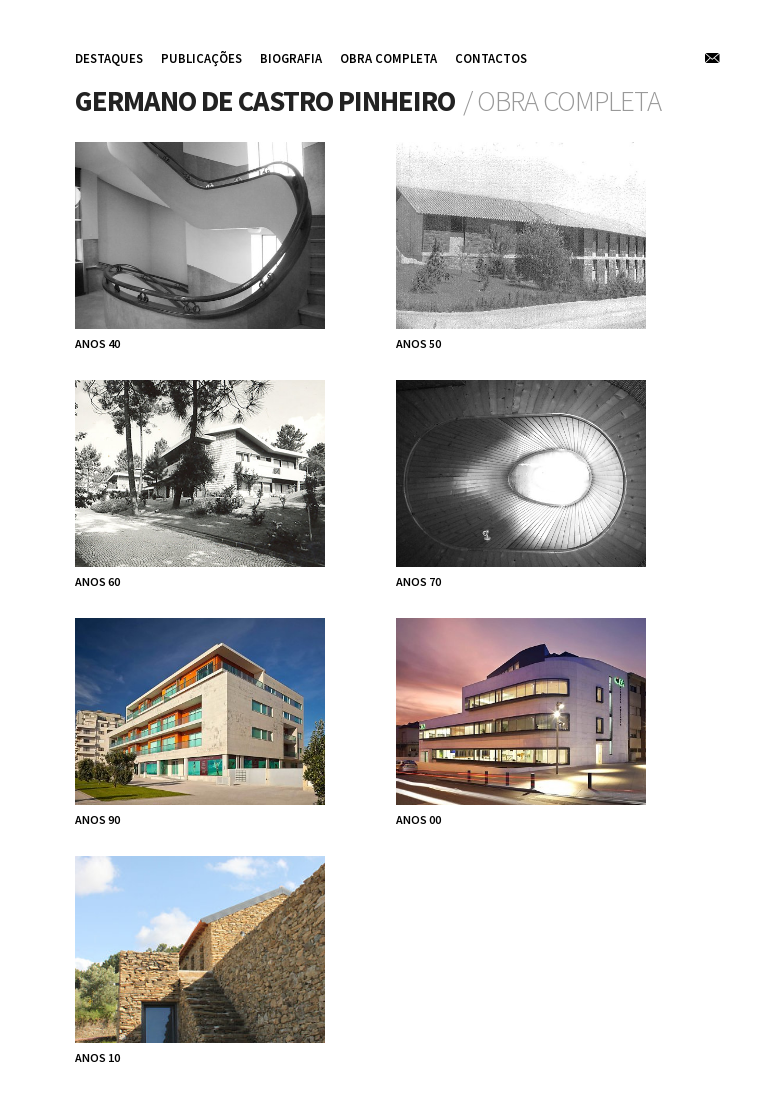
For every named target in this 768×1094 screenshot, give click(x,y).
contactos (491, 58)
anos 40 (97, 343)
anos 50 (418, 343)
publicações (201, 58)
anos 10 (97, 1057)
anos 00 (418, 819)
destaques (109, 58)
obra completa (388, 58)
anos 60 (97, 581)
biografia (291, 58)
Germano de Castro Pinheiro (265, 101)
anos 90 (97, 819)
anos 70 (418, 581)
